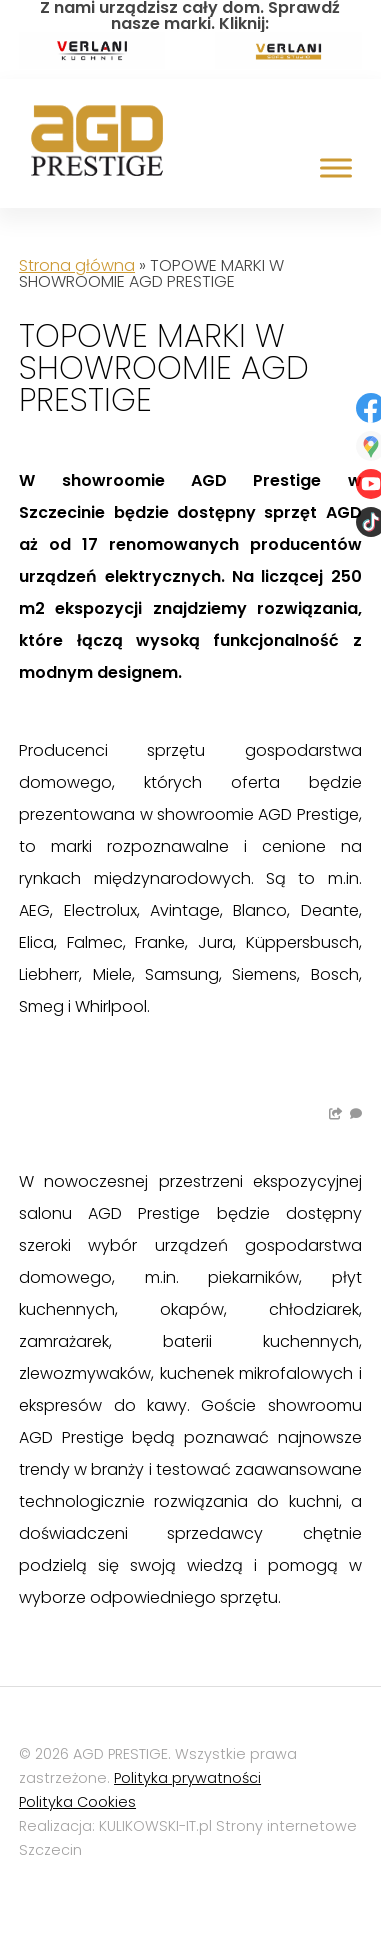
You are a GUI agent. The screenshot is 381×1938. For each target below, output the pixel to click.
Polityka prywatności (187, 1778)
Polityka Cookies (77, 1802)
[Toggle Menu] (336, 167)
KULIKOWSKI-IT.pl (155, 1826)
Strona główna (77, 265)
